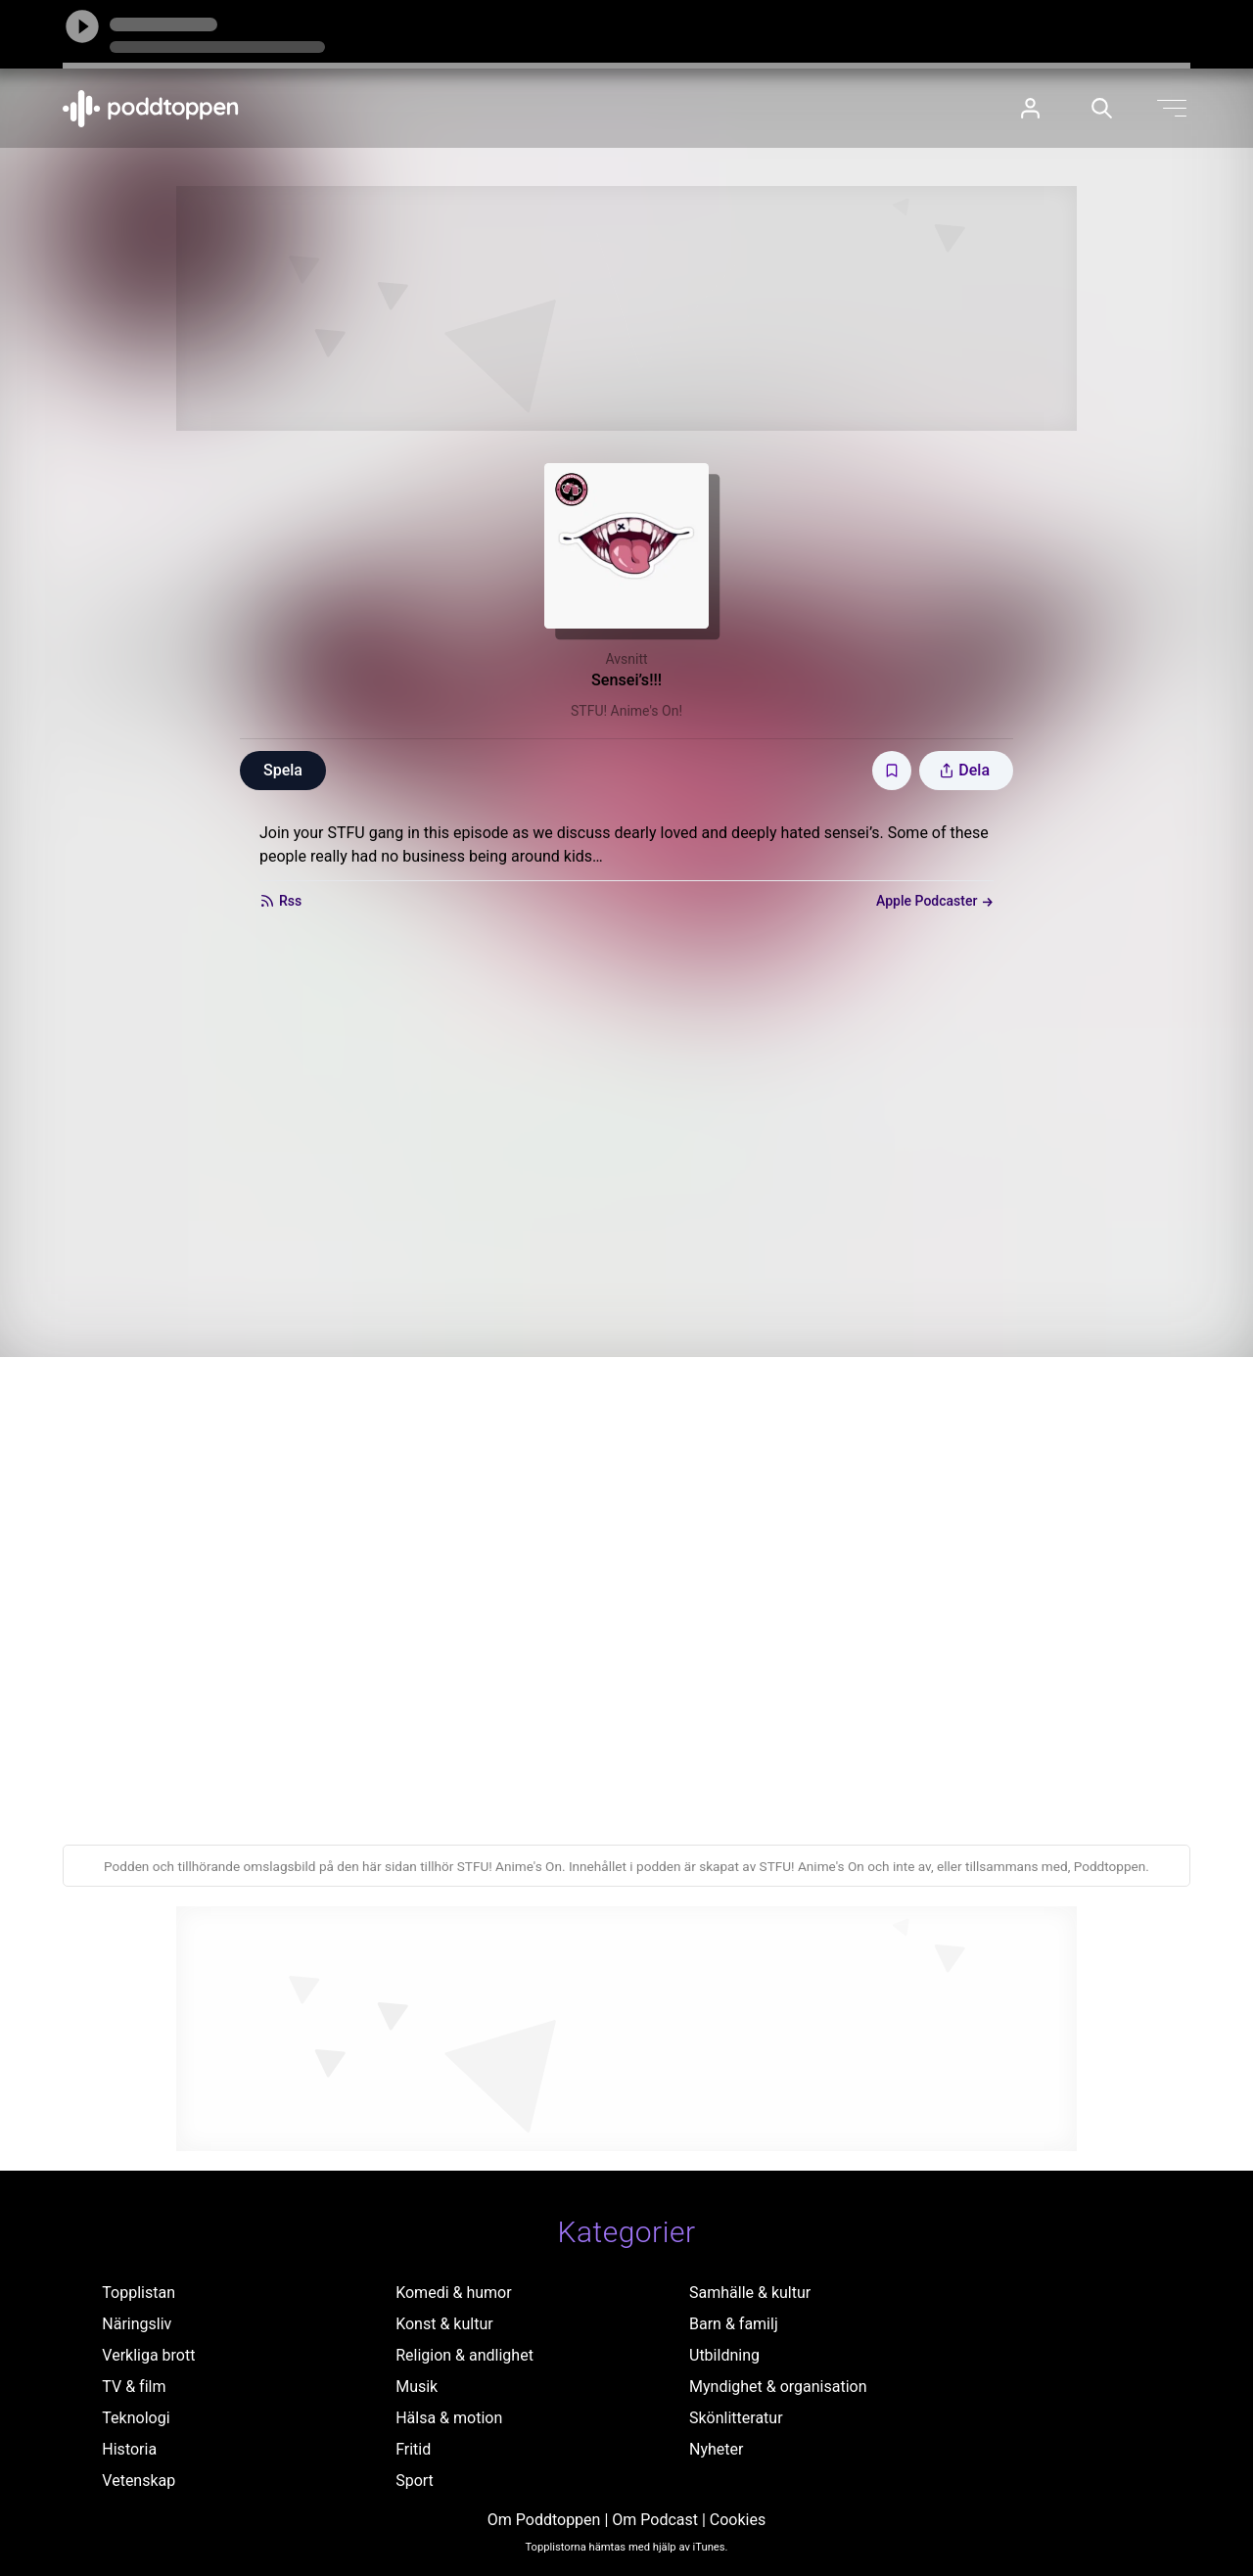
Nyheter (716, 2449)
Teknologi (135, 2418)
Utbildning (724, 2355)
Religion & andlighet (464, 2355)
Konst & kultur (443, 2324)
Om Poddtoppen (544, 2519)
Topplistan (138, 2292)
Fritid (413, 2449)
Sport (414, 2480)
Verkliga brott (148, 2355)
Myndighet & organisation (778, 2386)
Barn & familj (733, 2324)
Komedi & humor (453, 2292)
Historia (129, 2449)
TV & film (133, 2386)
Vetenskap (138, 2480)
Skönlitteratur (736, 2418)
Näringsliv (136, 2324)
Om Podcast (655, 2519)
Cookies (738, 2519)
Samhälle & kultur (750, 2292)
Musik (416, 2386)
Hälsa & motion (448, 2418)
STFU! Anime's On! (626, 711)
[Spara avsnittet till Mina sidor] (891, 770)
